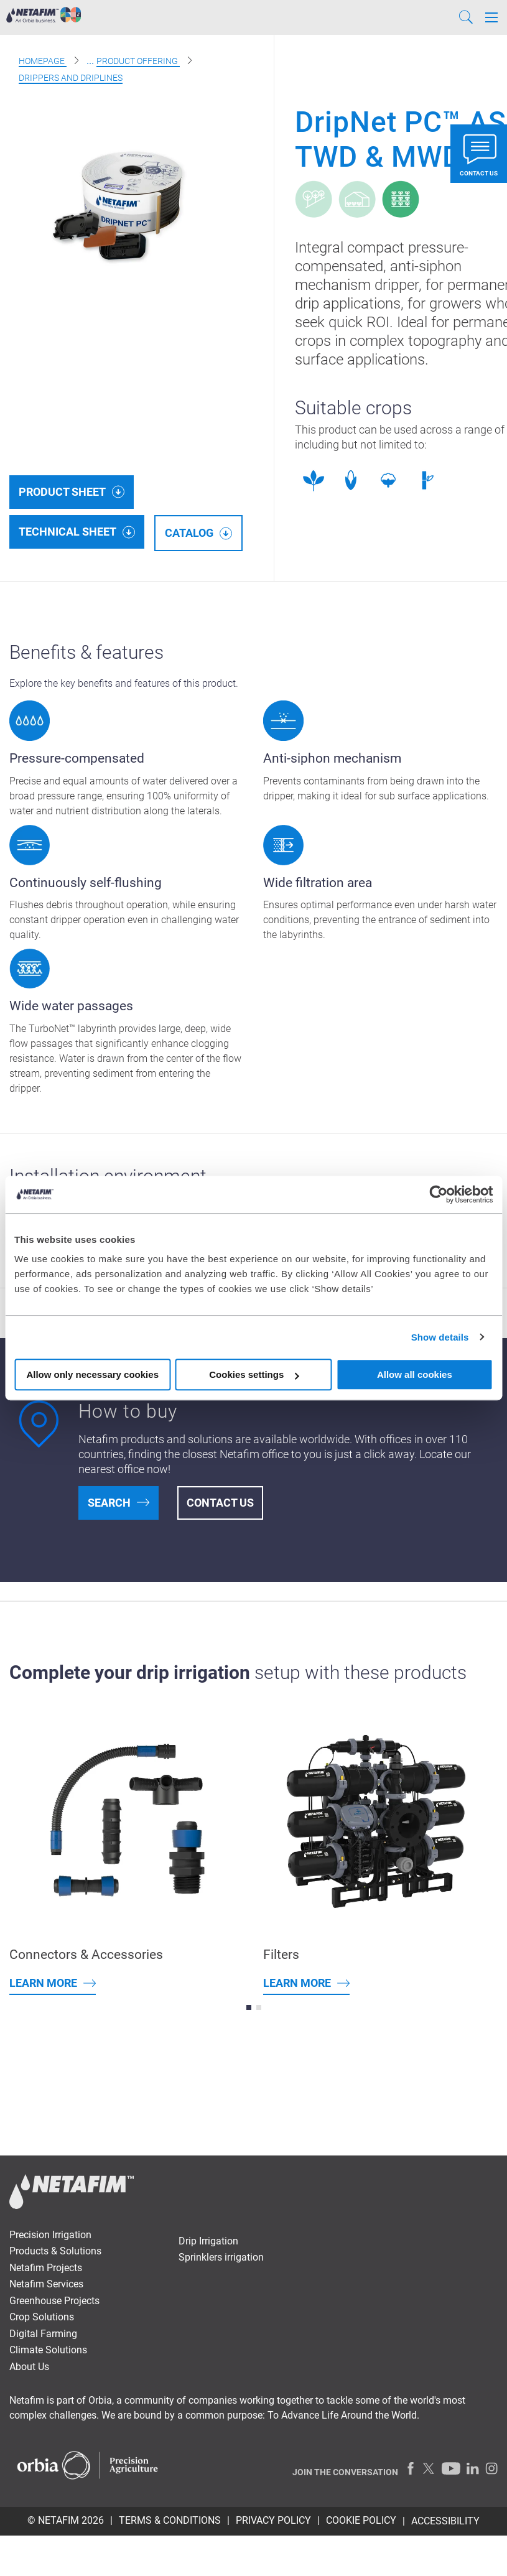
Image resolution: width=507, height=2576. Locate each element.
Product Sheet (62, 491)
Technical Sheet (67, 531)
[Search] (466, 17)
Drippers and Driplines (71, 78)
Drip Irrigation (208, 2241)
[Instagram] (491, 2468)
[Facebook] (410, 2468)
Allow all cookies (414, 1374)
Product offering (138, 61)
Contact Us (220, 1502)
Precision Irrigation (50, 2235)
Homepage (43, 61)
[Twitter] (429, 2468)
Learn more (43, 1982)
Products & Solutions (55, 2251)
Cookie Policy (361, 2520)
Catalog (189, 532)
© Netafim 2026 (65, 2520)
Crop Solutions (41, 2317)
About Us (29, 2367)
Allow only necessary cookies (92, 1374)
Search (109, 1502)
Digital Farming (43, 2334)
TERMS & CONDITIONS (170, 2520)
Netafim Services (46, 2284)
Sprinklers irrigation (221, 2257)
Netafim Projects (45, 2268)
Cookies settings (254, 1374)
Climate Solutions (48, 2350)
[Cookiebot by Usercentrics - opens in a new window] (438, 1194)
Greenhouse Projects (54, 2301)
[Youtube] (451, 2468)
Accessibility (445, 2521)
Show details (440, 1337)
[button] (248, 2007)
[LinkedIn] (473, 2468)
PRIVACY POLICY (273, 2520)
